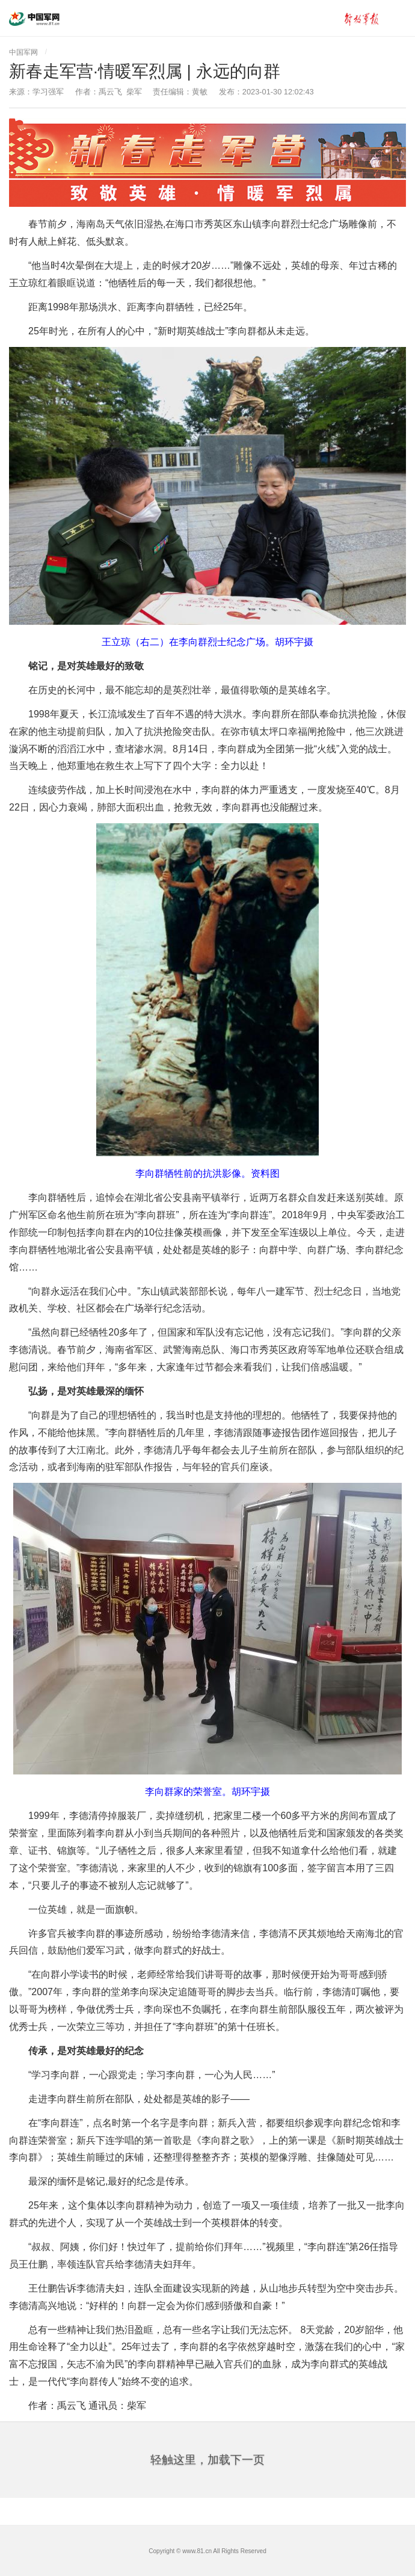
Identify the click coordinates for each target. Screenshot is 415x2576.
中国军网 (23, 52)
